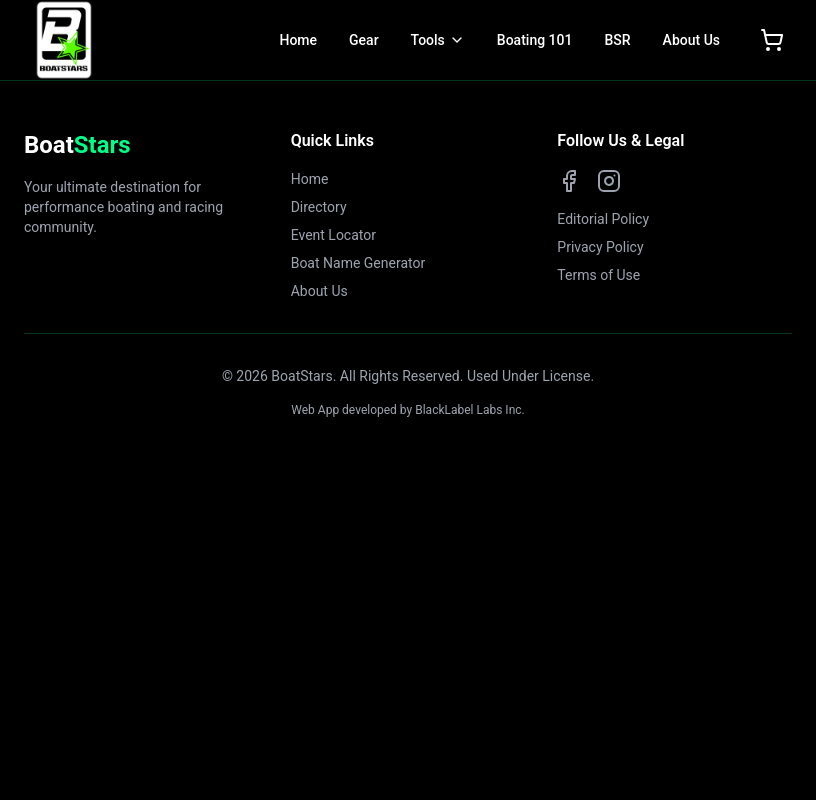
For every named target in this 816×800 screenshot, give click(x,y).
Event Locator (333, 235)
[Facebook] (569, 181)
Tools (428, 40)
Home (298, 40)
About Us (691, 40)
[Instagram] (609, 181)
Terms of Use (598, 275)
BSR (617, 40)
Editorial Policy (603, 219)
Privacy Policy (600, 247)
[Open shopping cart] (772, 40)
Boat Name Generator (358, 263)
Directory (319, 207)
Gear (364, 40)
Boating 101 (535, 40)
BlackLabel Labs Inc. (470, 410)
